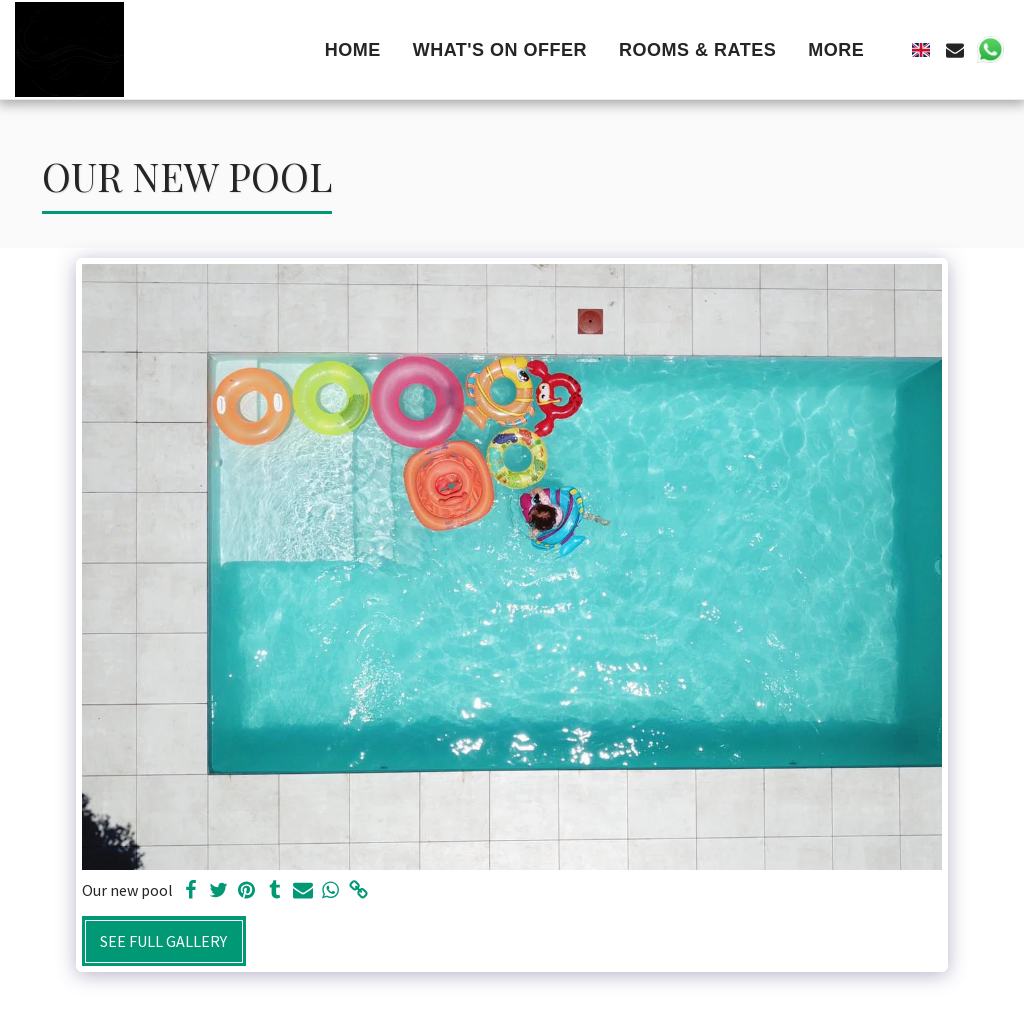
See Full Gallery (163, 941)
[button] (955, 50)
